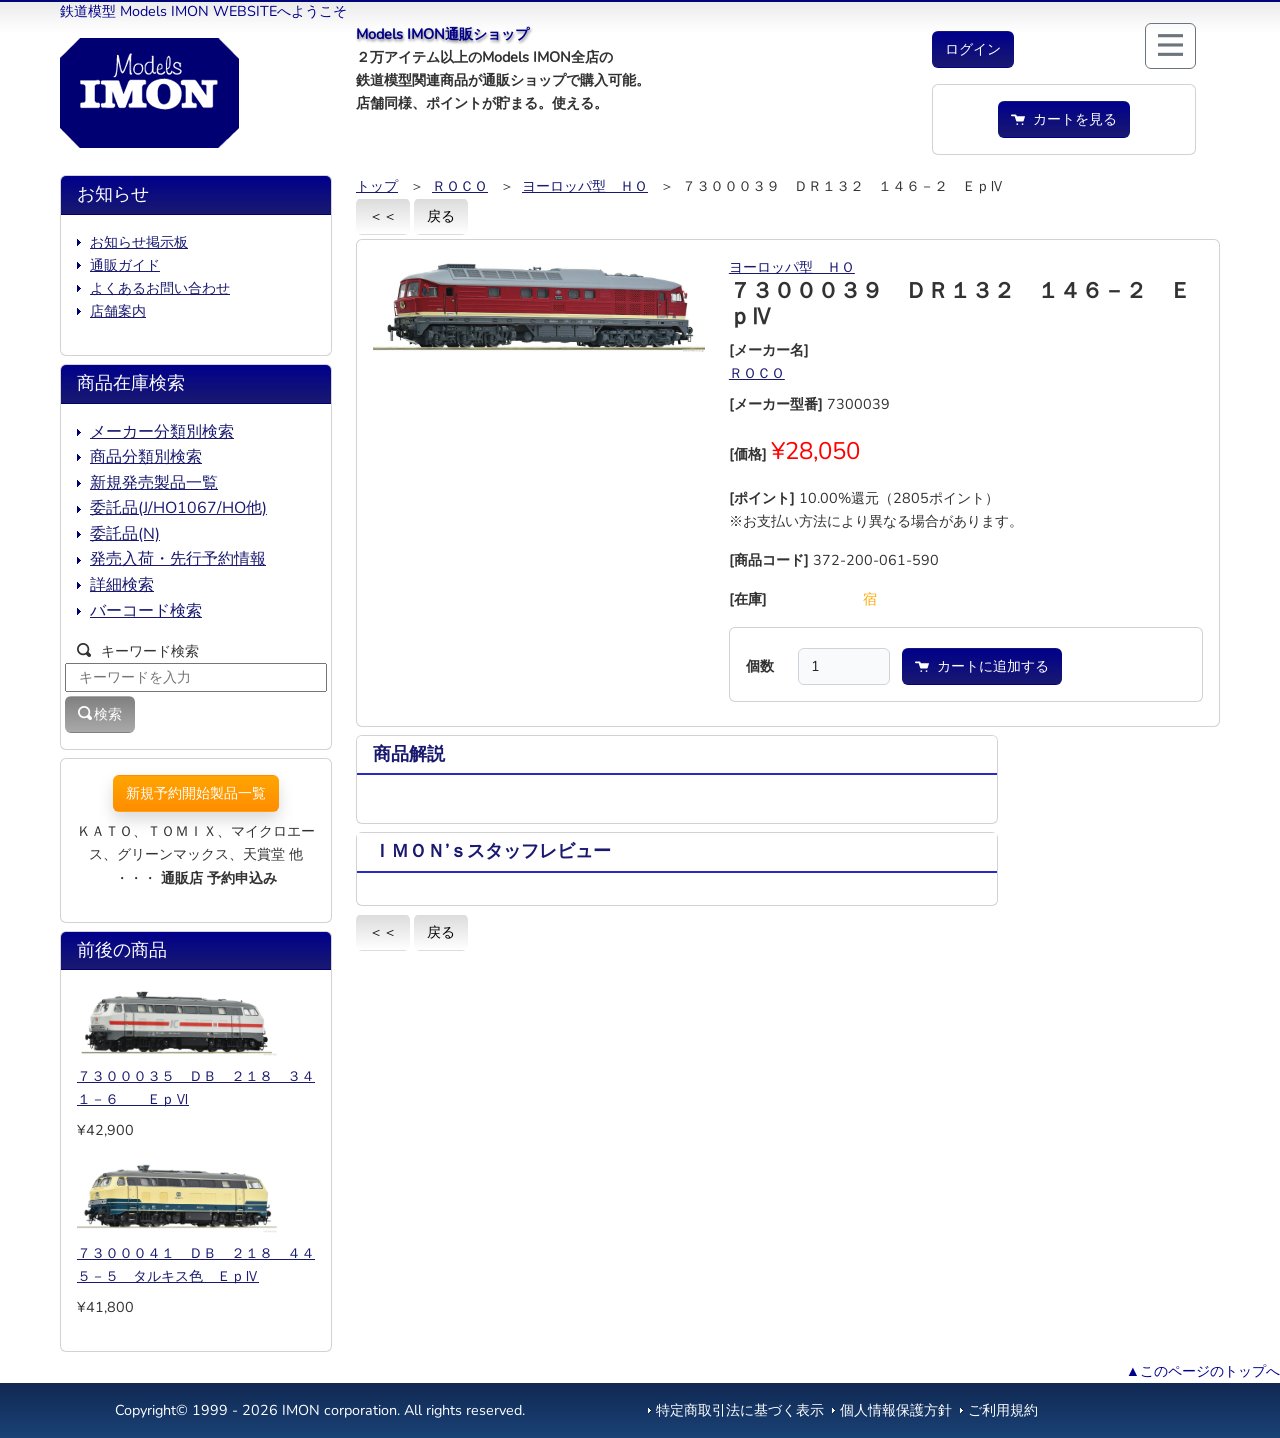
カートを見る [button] (1064, 119)
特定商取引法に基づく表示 (740, 1410)
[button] (973, 49)
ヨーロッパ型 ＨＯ (585, 186)
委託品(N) (125, 534)
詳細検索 (122, 585)
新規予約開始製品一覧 (196, 793)
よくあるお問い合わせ (160, 288)
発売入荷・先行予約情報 (178, 559)
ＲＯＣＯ (460, 186)
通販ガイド (125, 265)
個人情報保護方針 (896, 1410)
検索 (100, 714)
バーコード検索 (146, 611)
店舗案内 (118, 311)
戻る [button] (441, 216)
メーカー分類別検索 (162, 432)
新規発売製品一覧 (154, 483)
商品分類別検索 (146, 457)
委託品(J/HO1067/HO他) (178, 508)
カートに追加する (982, 666)
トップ (377, 186)
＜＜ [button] (383, 216)
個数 (760, 666)
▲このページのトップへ (1203, 1371)
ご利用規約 (1003, 1410)
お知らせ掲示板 (139, 242)
